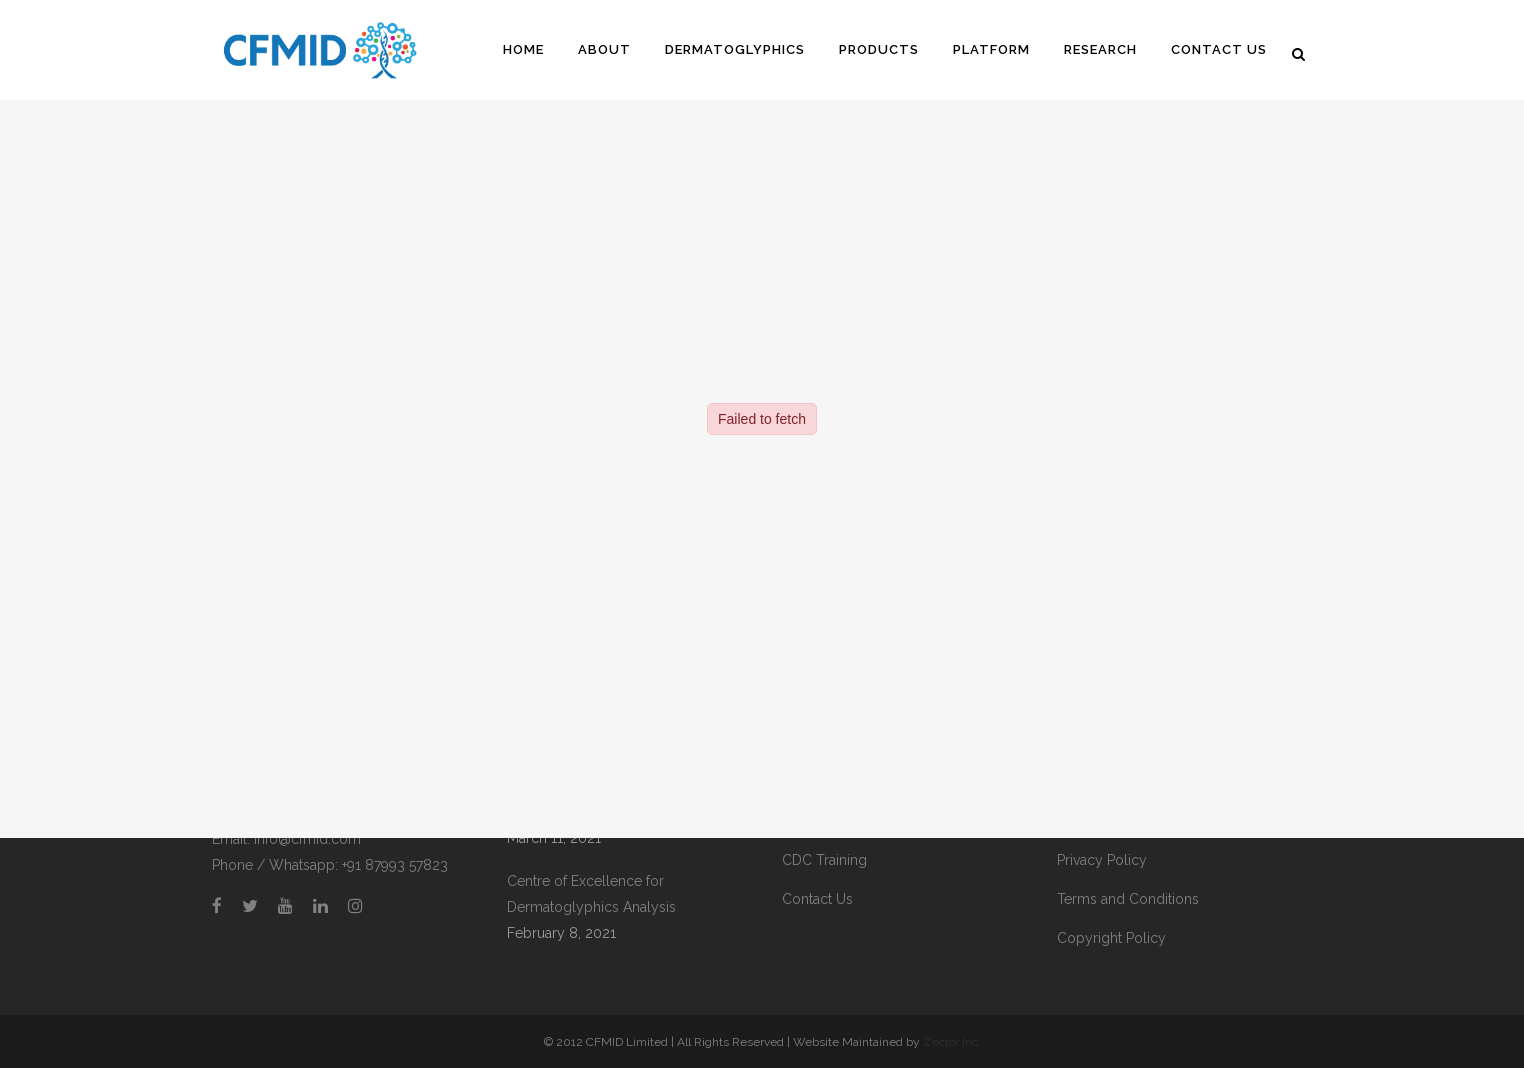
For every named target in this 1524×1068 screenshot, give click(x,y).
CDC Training (824, 860)
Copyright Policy (1111, 938)
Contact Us (817, 899)
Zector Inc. (952, 1042)
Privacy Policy (1102, 860)
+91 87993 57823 (395, 865)
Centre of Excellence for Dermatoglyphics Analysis (591, 894)
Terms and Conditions (1128, 899)
